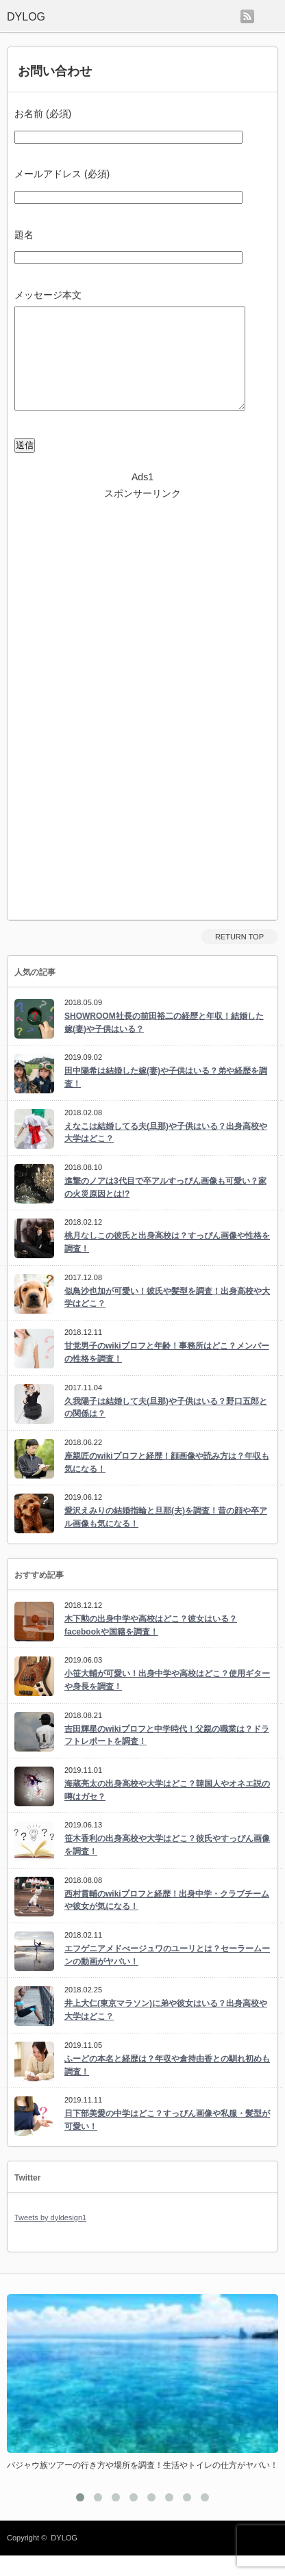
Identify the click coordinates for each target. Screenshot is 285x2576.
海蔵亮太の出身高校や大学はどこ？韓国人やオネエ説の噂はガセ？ (167, 1810)
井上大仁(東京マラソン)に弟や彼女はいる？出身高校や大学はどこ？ (165, 2030)
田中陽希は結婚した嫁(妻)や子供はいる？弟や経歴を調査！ (165, 1098)
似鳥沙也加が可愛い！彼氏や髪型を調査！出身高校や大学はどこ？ (167, 1318)
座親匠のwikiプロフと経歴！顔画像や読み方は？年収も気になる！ (166, 1483)
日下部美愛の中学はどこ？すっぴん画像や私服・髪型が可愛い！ (167, 2140)
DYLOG (64, 2558)
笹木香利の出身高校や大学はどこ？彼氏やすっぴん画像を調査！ (167, 1865)
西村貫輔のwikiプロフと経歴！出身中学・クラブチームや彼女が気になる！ (166, 1921)
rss (247, 16)
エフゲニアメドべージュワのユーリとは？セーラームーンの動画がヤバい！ (167, 1975)
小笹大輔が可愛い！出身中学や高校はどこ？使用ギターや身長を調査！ (167, 1700)
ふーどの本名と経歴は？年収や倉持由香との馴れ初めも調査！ (167, 2085)
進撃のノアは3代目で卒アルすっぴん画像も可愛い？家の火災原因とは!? (165, 1208)
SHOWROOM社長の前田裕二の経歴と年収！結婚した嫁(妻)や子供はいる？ (164, 1043)
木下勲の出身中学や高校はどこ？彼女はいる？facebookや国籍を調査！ (150, 1646)
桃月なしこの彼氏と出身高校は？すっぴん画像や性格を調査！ (167, 1262)
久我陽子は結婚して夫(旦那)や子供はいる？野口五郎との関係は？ (165, 1428)
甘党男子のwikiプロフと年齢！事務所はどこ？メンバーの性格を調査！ (166, 1373)
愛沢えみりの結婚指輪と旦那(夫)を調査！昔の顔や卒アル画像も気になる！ (165, 1537)
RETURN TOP (239, 957)
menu (270, 16)
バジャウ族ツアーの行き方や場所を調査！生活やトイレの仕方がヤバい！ (142, 2485)
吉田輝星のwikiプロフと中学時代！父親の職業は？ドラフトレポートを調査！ (166, 1756)
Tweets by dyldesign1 (50, 2238)
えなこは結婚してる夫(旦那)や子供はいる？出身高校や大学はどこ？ (165, 1153)
